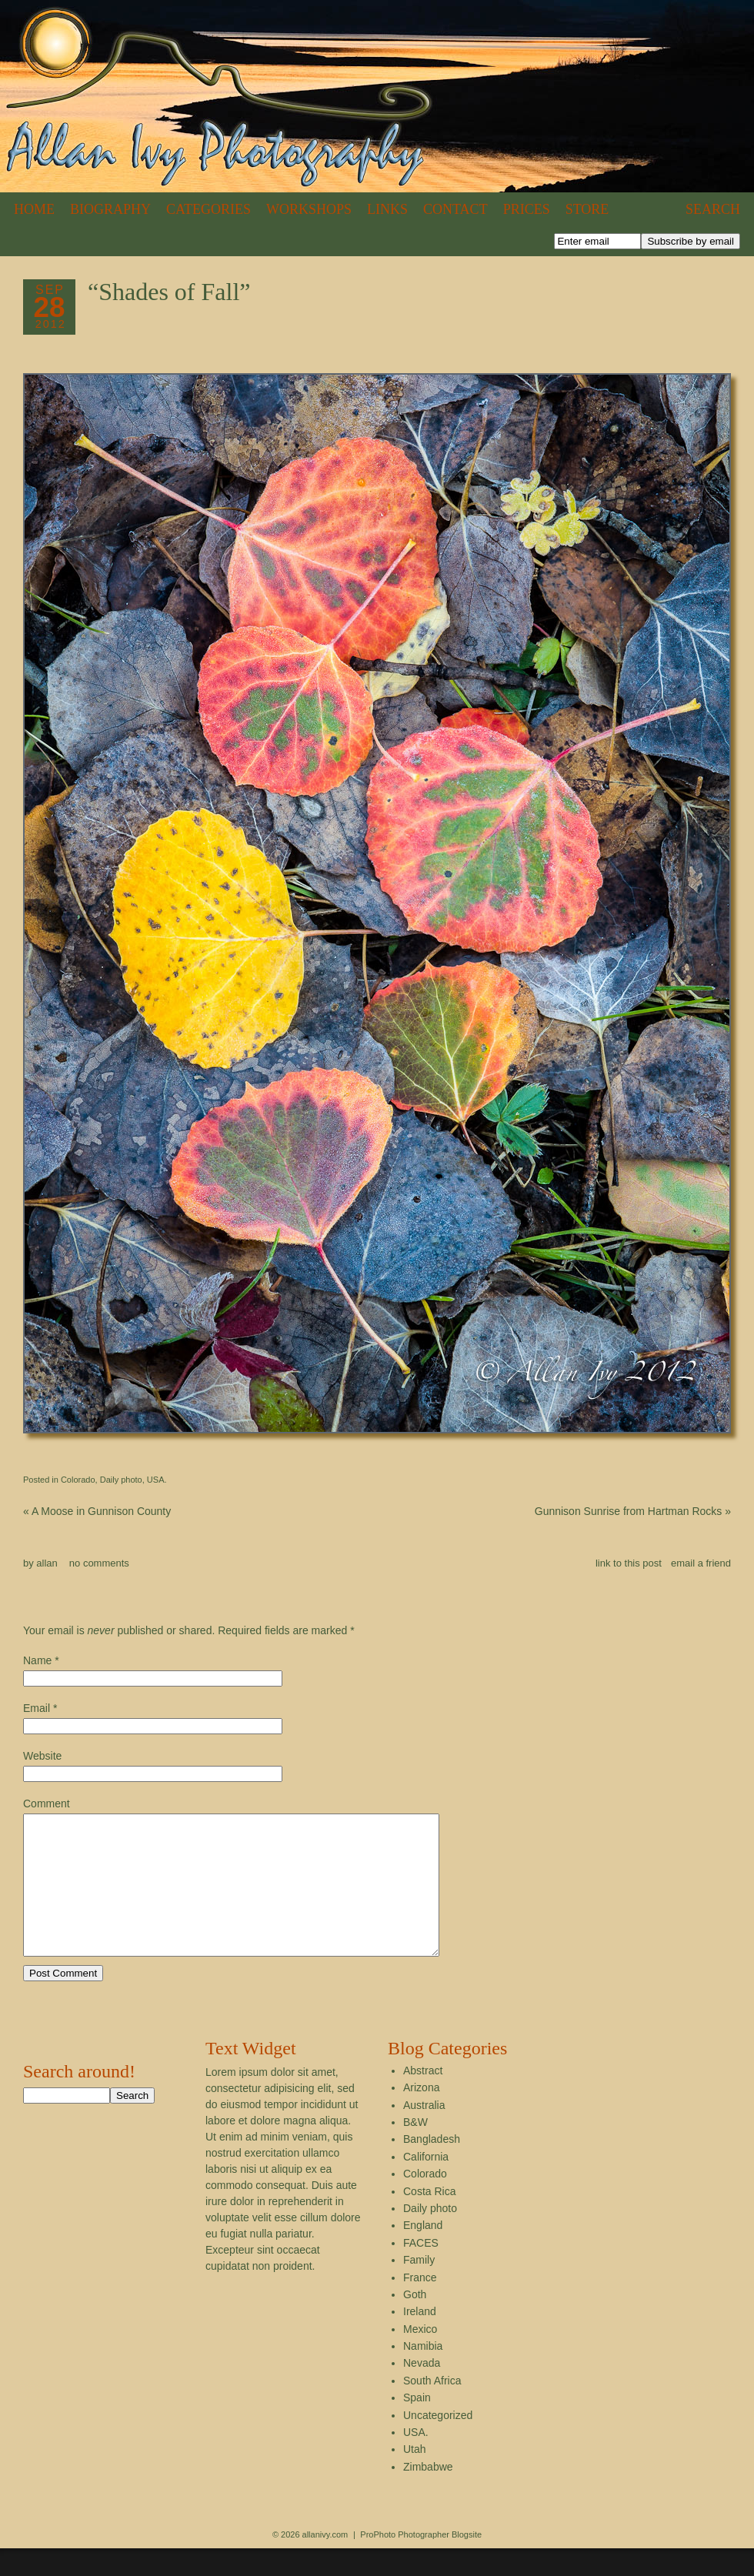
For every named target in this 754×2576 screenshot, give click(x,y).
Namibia (422, 2373)
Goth (414, 2322)
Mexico (420, 2357)
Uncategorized (437, 2443)
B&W (415, 2150)
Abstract (422, 2098)
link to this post (629, 1563)
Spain (417, 2425)
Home (34, 209)
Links (387, 209)
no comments (99, 1563)
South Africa (432, 2408)
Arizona (421, 2115)
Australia (424, 2133)
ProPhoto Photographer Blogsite (421, 2562)
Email (36, 1708)
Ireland (419, 2339)
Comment (46, 1803)
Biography (110, 209)
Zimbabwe (428, 2494)
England (422, 2253)
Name (37, 1660)
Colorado (78, 1479)
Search (713, 209)
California (426, 2184)
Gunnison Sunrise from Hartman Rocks (633, 1511)
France (420, 2305)
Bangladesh (431, 2167)
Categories (208, 209)
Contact (455, 209)
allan (46, 1563)
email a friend (701, 1563)
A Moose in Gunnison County (97, 1511)
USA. (157, 1479)
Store (587, 209)
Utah (414, 2477)
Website (42, 1756)
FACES (421, 2270)
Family (419, 2287)
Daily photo (121, 1479)
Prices (526, 209)
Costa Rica (429, 2219)
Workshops (309, 209)
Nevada (421, 2390)
